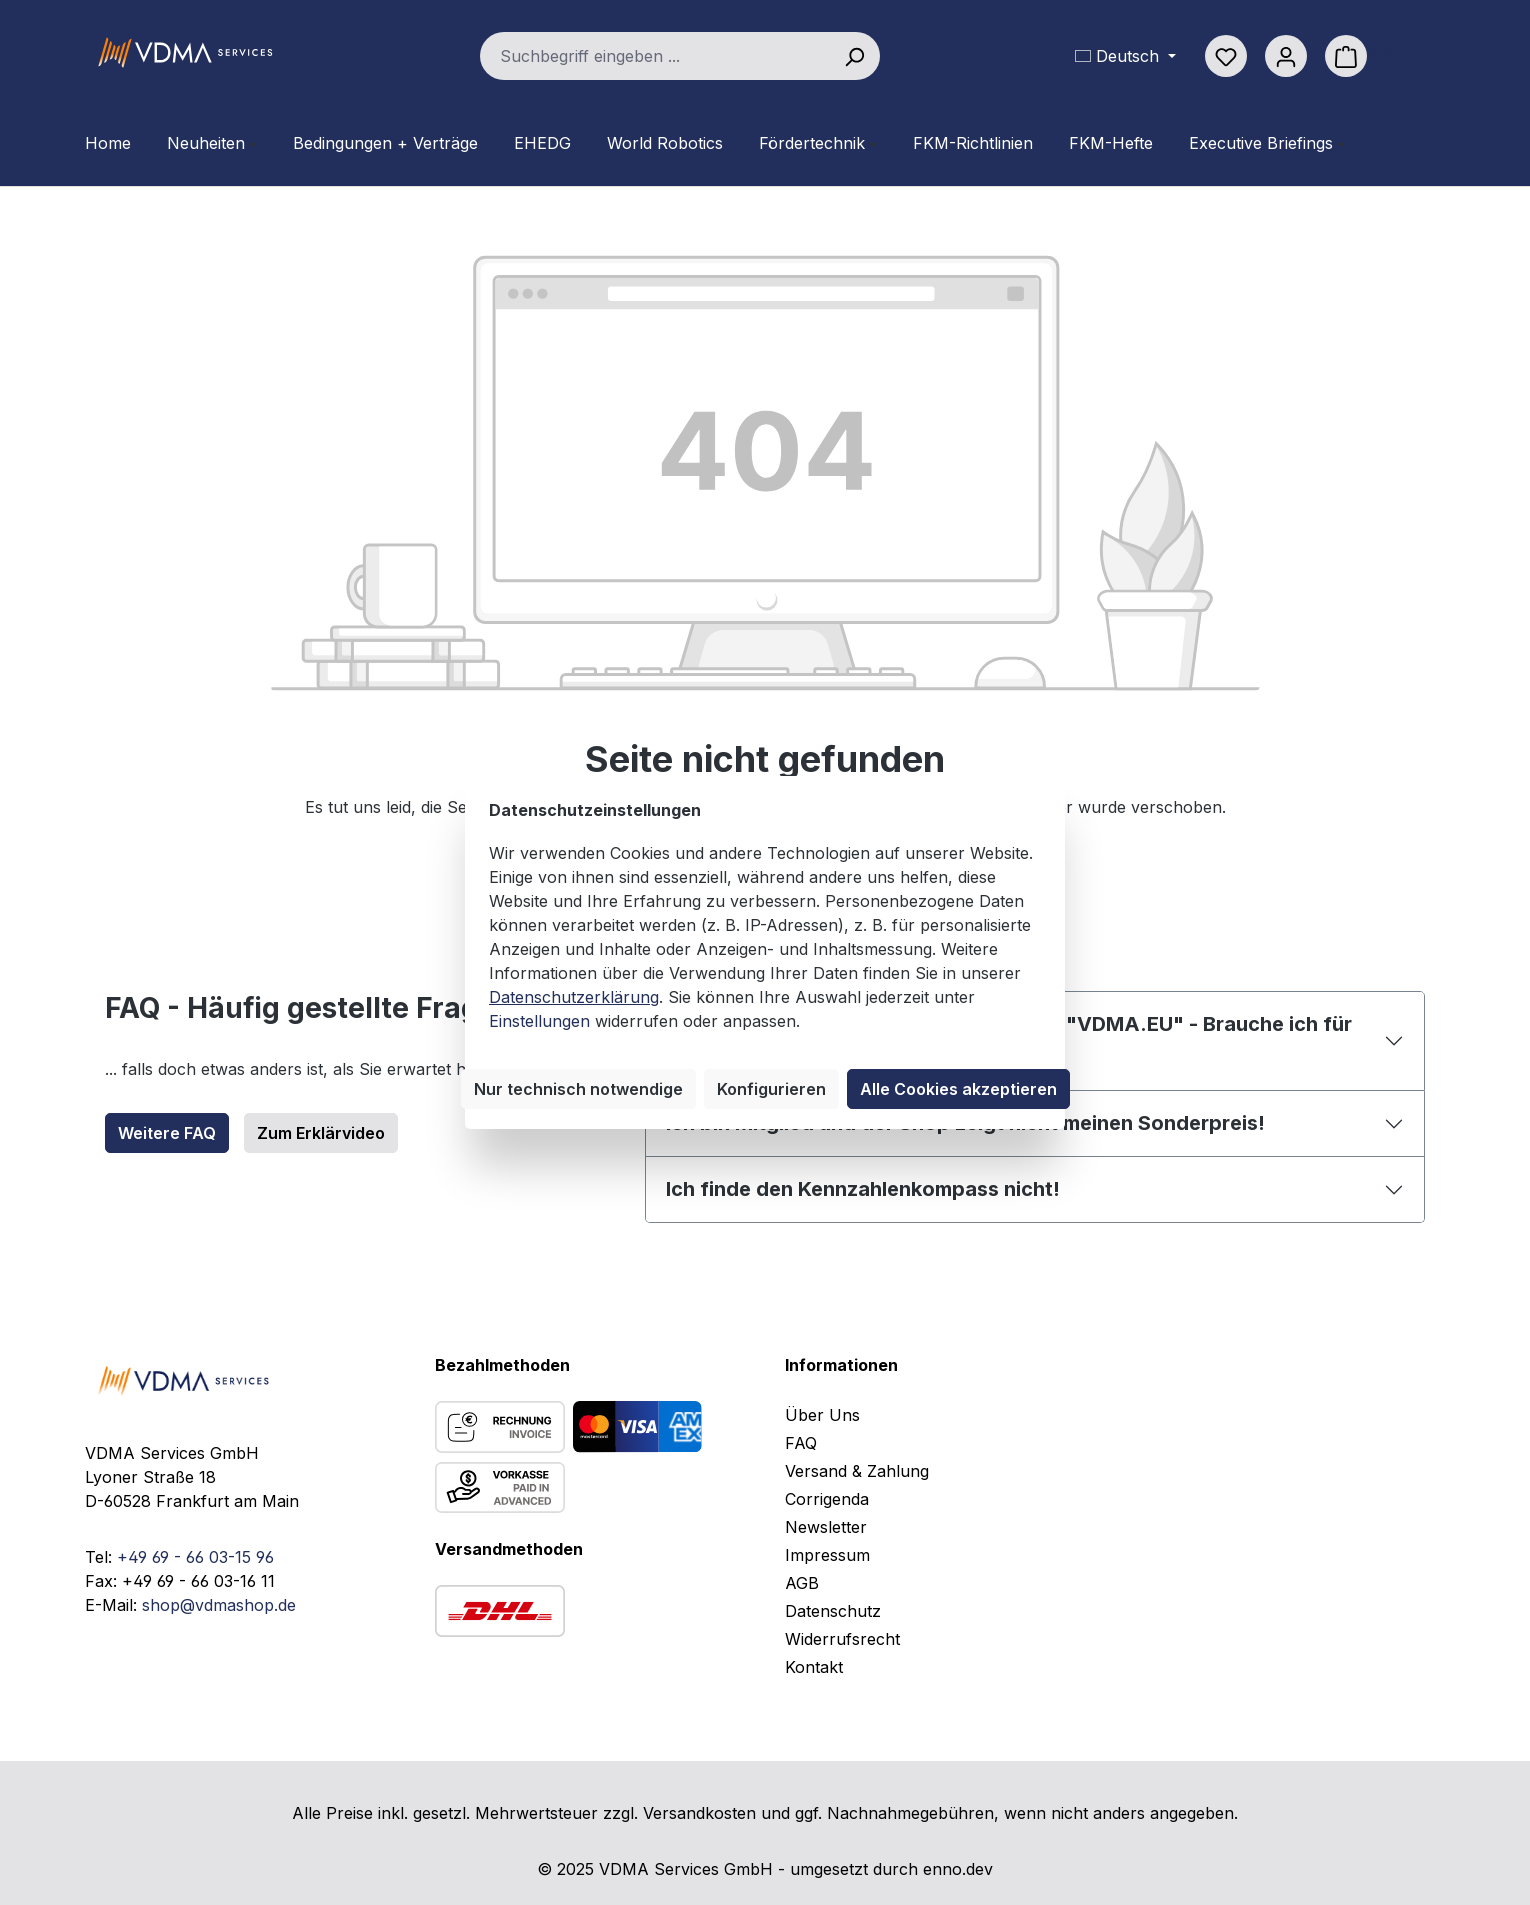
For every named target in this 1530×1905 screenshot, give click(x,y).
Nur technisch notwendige (578, 1089)
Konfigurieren (771, 1089)
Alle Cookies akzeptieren (958, 1089)
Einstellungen (539, 1021)
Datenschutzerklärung (574, 997)
